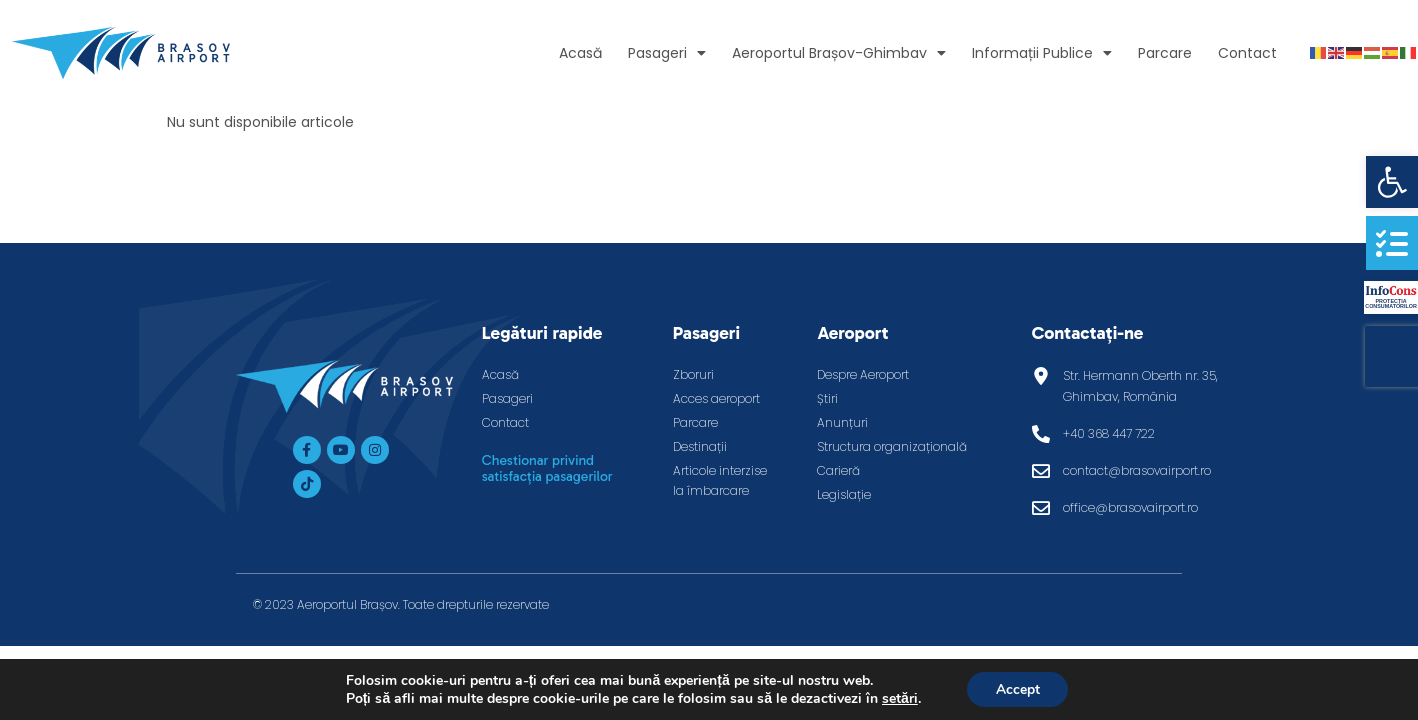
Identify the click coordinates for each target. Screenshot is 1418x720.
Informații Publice (1042, 53)
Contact (1247, 53)
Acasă (580, 53)
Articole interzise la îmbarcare (720, 480)
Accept (1018, 688)
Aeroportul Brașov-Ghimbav (839, 53)
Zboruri (693, 374)
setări (898, 698)
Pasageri (667, 53)
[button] (1392, 182)
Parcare (1165, 53)
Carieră (838, 470)
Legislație (844, 494)
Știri (827, 398)
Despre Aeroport (863, 374)
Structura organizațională (892, 446)
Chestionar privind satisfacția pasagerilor (547, 468)
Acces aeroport (716, 398)
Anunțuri (842, 422)
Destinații (700, 446)
